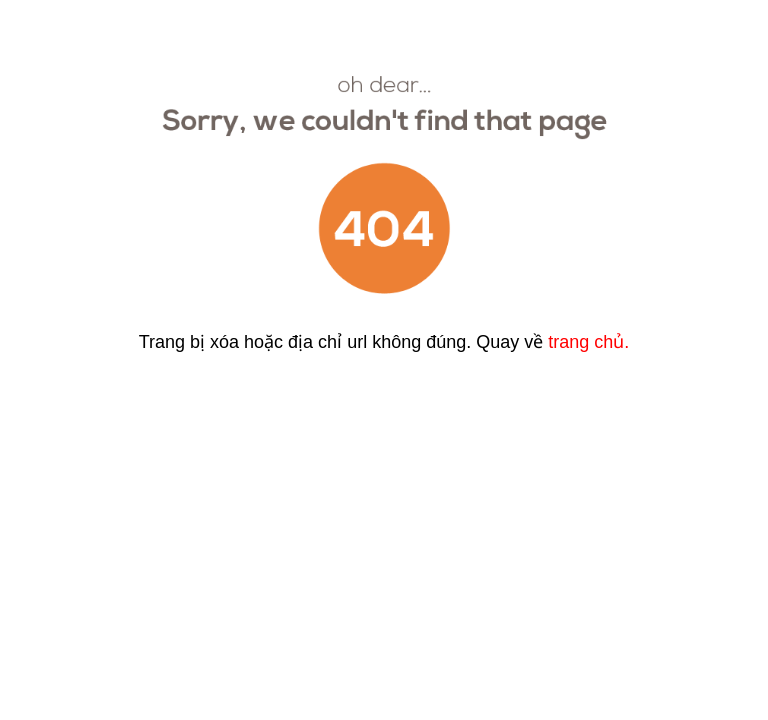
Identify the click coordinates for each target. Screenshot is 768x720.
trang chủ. (588, 342)
